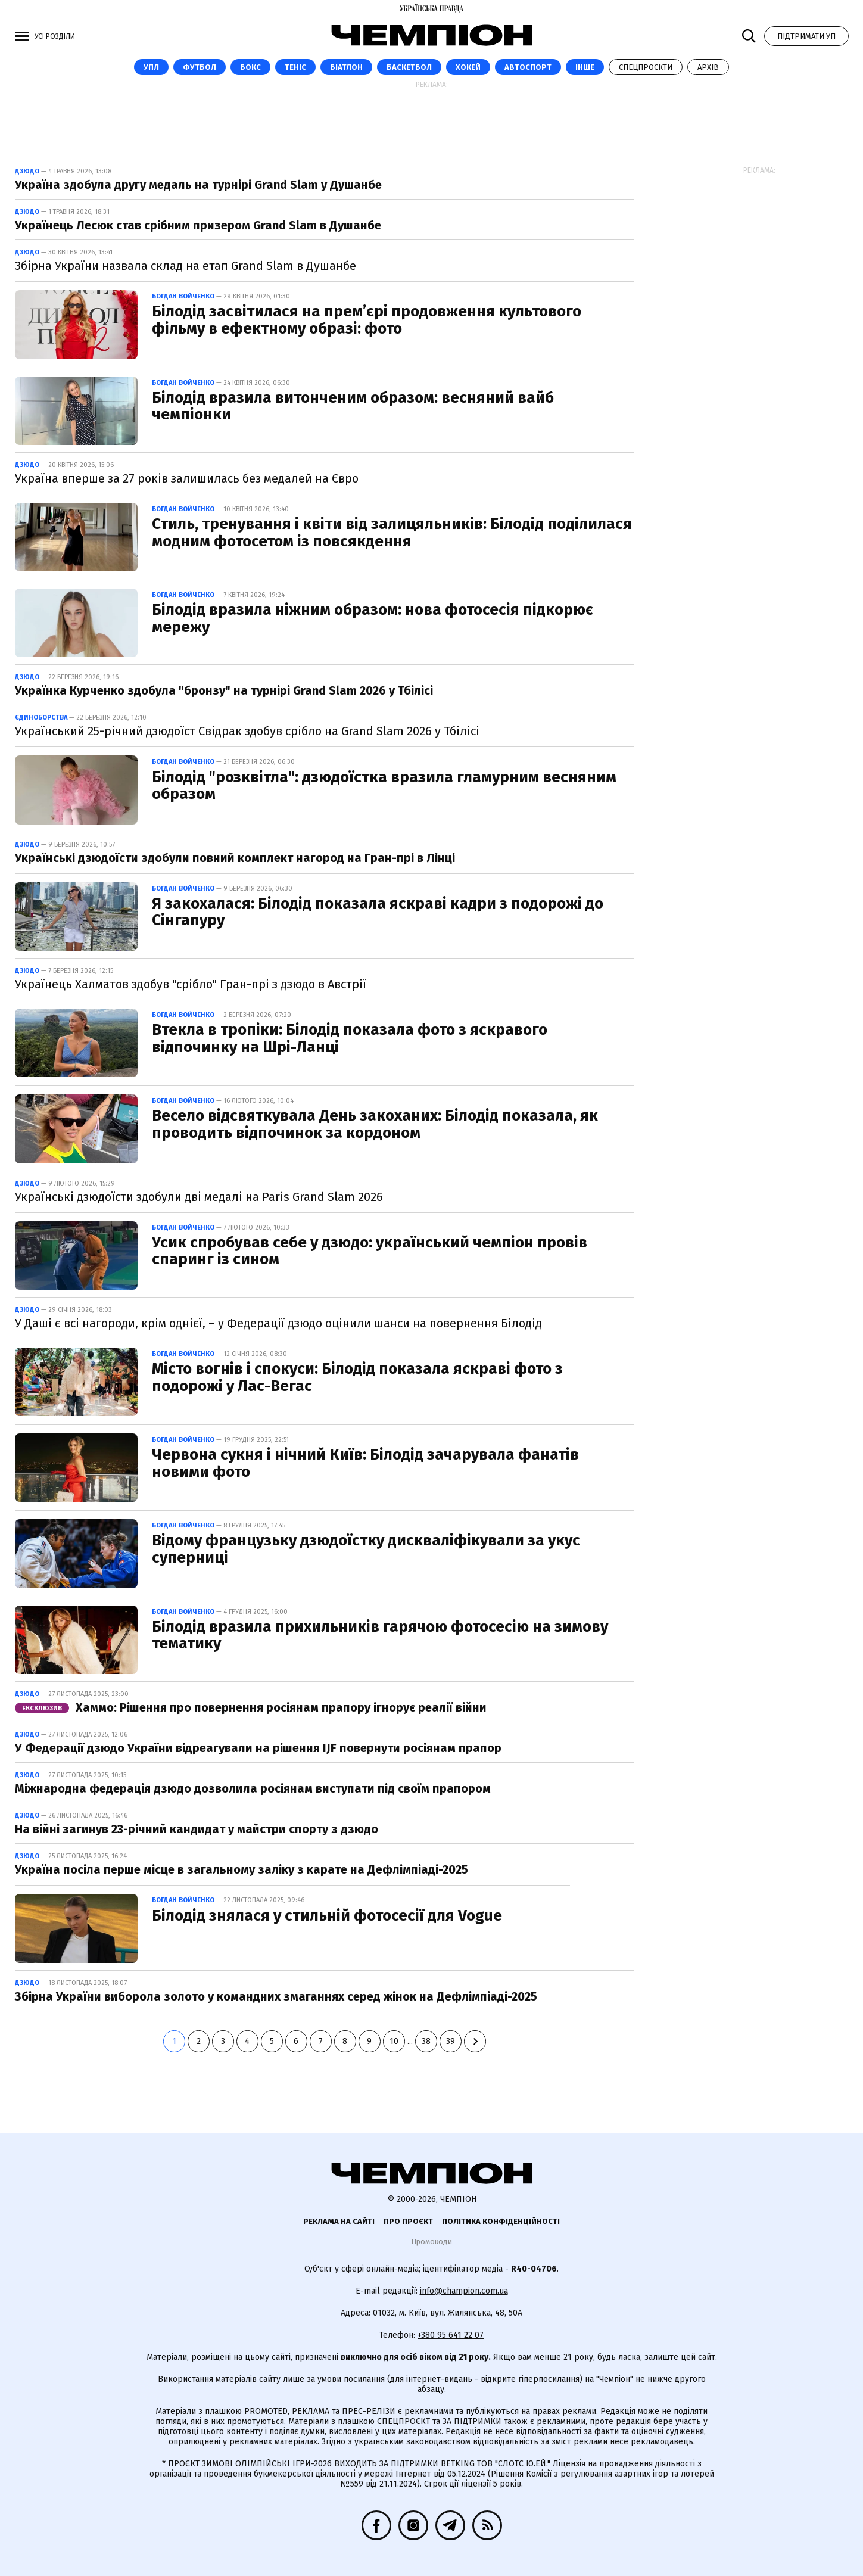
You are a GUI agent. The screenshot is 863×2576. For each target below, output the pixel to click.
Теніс (295, 67)
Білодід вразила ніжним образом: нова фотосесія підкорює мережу (372, 618)
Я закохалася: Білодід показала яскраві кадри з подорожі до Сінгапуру (377, 912)
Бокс (250, 67)
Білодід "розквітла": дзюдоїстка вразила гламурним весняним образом (384, 786)
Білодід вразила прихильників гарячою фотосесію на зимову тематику (380, 1635)
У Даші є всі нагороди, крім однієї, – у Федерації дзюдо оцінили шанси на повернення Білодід (278, 1323)
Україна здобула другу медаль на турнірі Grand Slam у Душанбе (198, 185)
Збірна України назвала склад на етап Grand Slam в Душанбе (185, 266)
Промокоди (431, 2241)
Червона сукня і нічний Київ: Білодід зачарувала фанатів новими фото (365, 1463)
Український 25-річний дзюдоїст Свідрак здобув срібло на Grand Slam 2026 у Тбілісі (247, 731)
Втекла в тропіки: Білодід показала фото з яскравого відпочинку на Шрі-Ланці (349, 1038)
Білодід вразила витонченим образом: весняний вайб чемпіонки (353, 406)
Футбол (199, 67)
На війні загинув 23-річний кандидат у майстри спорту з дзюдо (196, 1829)
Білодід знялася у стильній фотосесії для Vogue (327, 1915)
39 (450, 2041)
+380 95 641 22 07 (451, 2335)
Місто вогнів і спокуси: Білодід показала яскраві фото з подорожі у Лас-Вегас (357, 1377)
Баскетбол (409, 67)
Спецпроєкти (645, 67)
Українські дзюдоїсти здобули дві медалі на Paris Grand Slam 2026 (199, 1197)
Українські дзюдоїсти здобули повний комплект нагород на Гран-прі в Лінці (235, 858)
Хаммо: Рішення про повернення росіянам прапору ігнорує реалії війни (251, 1707)
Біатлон (346, 67)
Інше (584, 67)
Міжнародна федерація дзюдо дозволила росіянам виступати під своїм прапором (253, 1788)
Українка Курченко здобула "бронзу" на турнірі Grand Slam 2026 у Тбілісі (224, 690)
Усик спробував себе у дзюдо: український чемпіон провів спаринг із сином (369, 1251)
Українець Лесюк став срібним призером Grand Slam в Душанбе (198, 225)
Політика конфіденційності (501, 2221)
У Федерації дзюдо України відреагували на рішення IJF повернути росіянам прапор (258, 1748)
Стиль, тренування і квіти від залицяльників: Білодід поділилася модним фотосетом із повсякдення (392, 532)
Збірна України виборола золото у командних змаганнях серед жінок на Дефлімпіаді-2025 (276, 1996)
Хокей (468, 67)
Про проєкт (408, 2221)
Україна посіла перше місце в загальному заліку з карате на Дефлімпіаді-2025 (241, 1869)
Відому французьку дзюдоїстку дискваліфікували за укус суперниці (366, 1549)
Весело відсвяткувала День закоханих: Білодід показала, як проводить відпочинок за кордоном (375, 1124)
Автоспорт (528, 67)
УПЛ (151, 67)
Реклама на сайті (339, 2221)
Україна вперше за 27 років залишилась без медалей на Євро (187, 478)
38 (426, 2041)
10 (394, 2041)
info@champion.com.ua (464, 2291)
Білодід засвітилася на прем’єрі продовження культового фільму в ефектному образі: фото (366, 320)
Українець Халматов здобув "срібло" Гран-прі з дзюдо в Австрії (190, 984)
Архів (708, 67)
